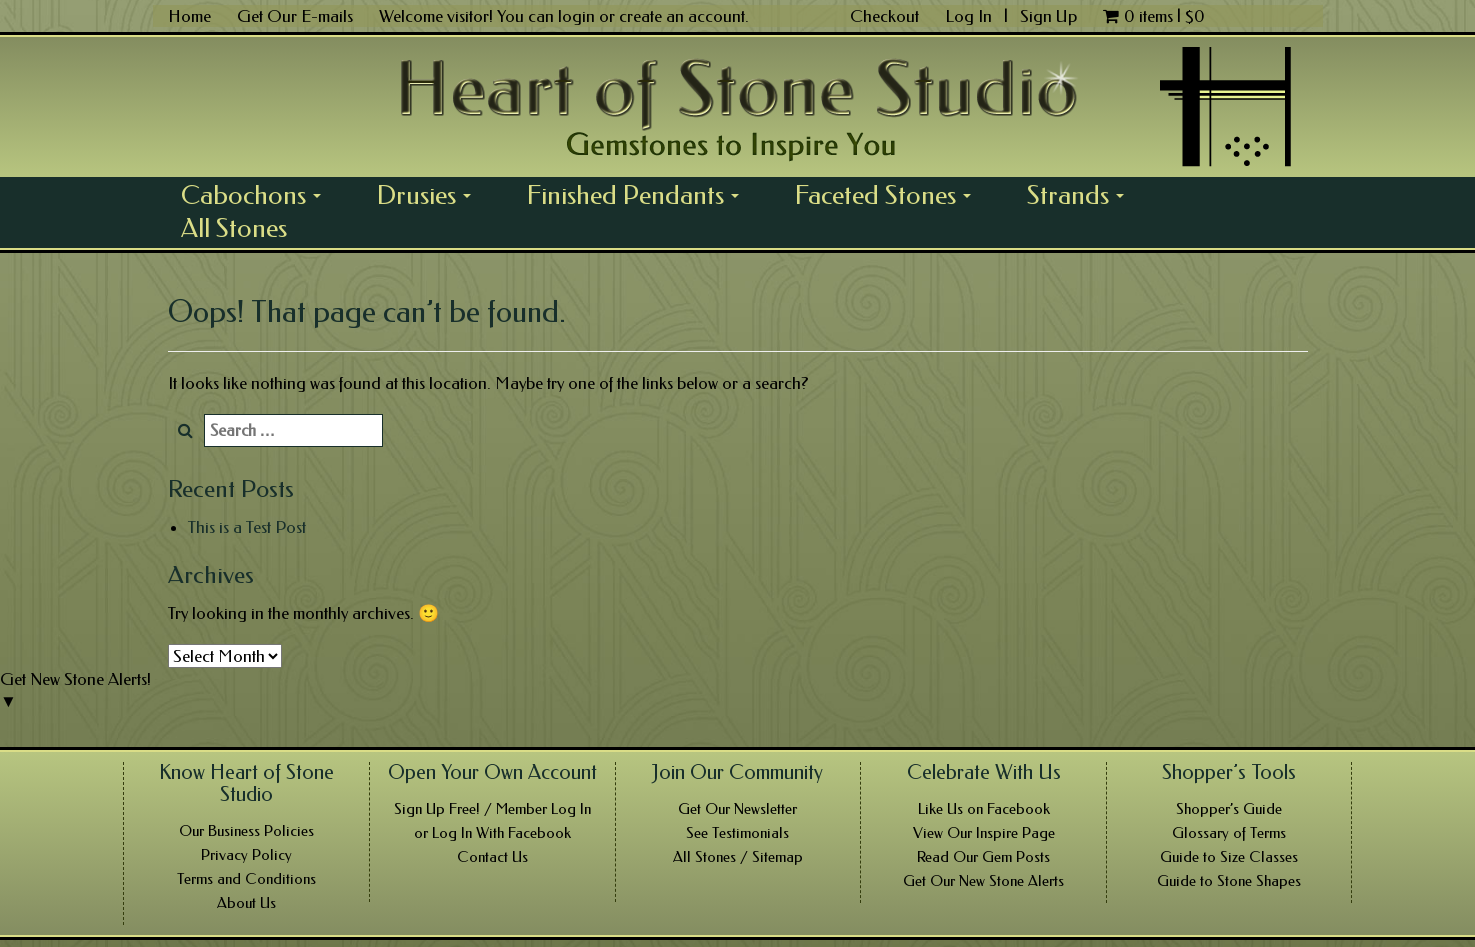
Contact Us (492, 857)
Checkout (884, 16)
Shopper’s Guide (1229, 809)
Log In (970, 16)
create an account (682, 16)
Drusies (431, 195)
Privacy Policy (246, 855)
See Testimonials (737, 833)
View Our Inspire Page (984, 833)
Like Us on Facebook (984, 809)
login (576, 16)
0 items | (1154, 16)
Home (189, 16)
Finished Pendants (640, 195)
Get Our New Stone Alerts (983, 881)
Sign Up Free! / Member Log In (492, 809)
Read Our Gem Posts (983, 857)
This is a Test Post (247, 527)
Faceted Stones (890, 195)
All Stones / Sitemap (738, 857)
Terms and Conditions (246, 879)
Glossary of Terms (1229, 833)
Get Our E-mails (295, 16)
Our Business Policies (246, 831)
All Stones (234, 228)
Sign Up (1048, 16)
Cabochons (258, 195)
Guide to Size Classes (1229, 857)
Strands (1082, 195)
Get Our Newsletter (737, 809)
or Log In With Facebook (492, 833)
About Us (246, 903)
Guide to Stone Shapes (1229, 881)
